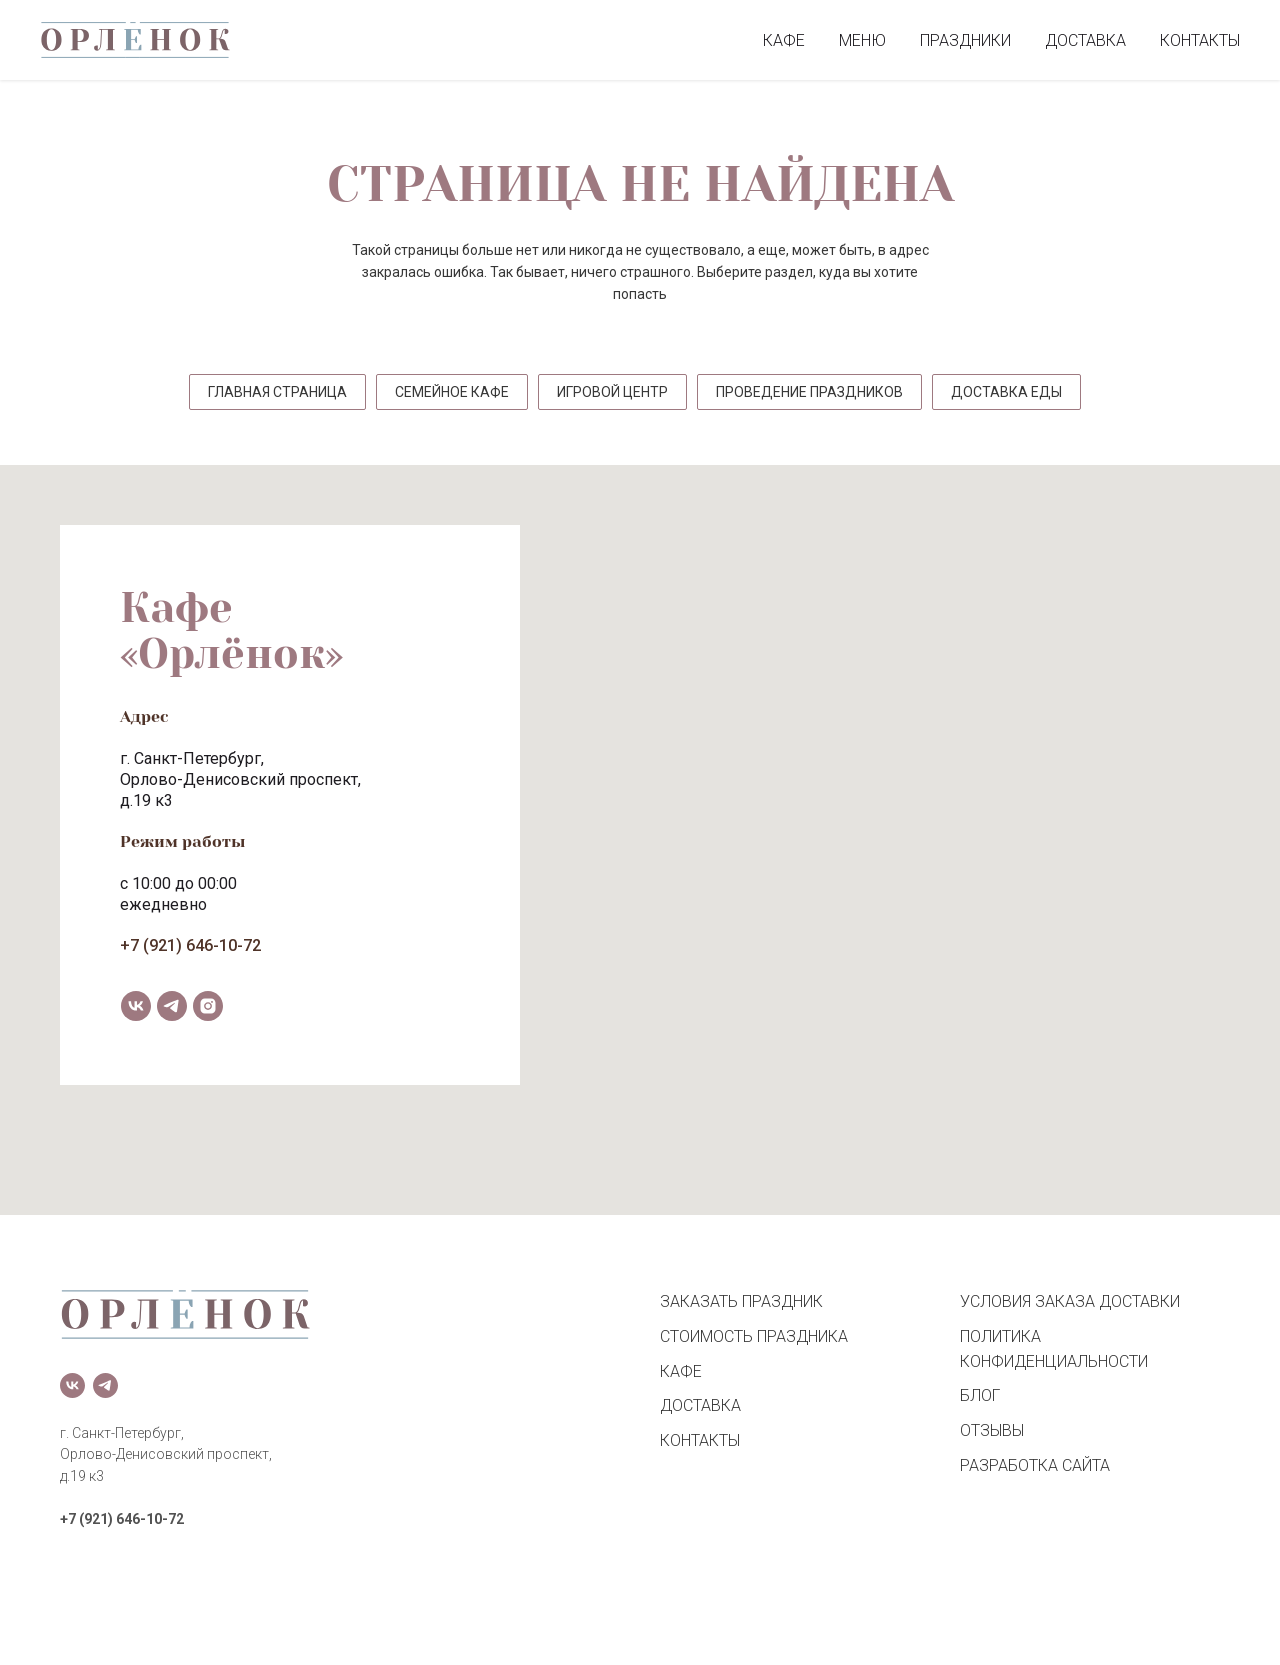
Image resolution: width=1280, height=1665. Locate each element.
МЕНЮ (862, 40)
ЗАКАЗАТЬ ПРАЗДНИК (741, 1301)
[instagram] (208, 1006)
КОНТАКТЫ (1200, 40)
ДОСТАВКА (1085, 40)
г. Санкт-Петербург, (192, 758)
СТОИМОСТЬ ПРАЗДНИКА (754, 1336)
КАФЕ (784, 40)
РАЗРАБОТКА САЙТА (1035, 1465)
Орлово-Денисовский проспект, (240, 779)
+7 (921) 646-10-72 (190, 945)
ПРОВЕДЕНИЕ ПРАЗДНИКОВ (809, 392)
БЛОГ (980, 1395)
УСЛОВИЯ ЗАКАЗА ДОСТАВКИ (1070, 1301)
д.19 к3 (146, 800)
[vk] (136, 1006)
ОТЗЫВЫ (992, 1430)
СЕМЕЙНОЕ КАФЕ (452, 392)
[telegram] (172, 1006)
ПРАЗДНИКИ (965, 40)
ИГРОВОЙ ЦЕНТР (612, 392)
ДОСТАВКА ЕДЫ (1006, 392)
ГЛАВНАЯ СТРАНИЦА (277, 392)
